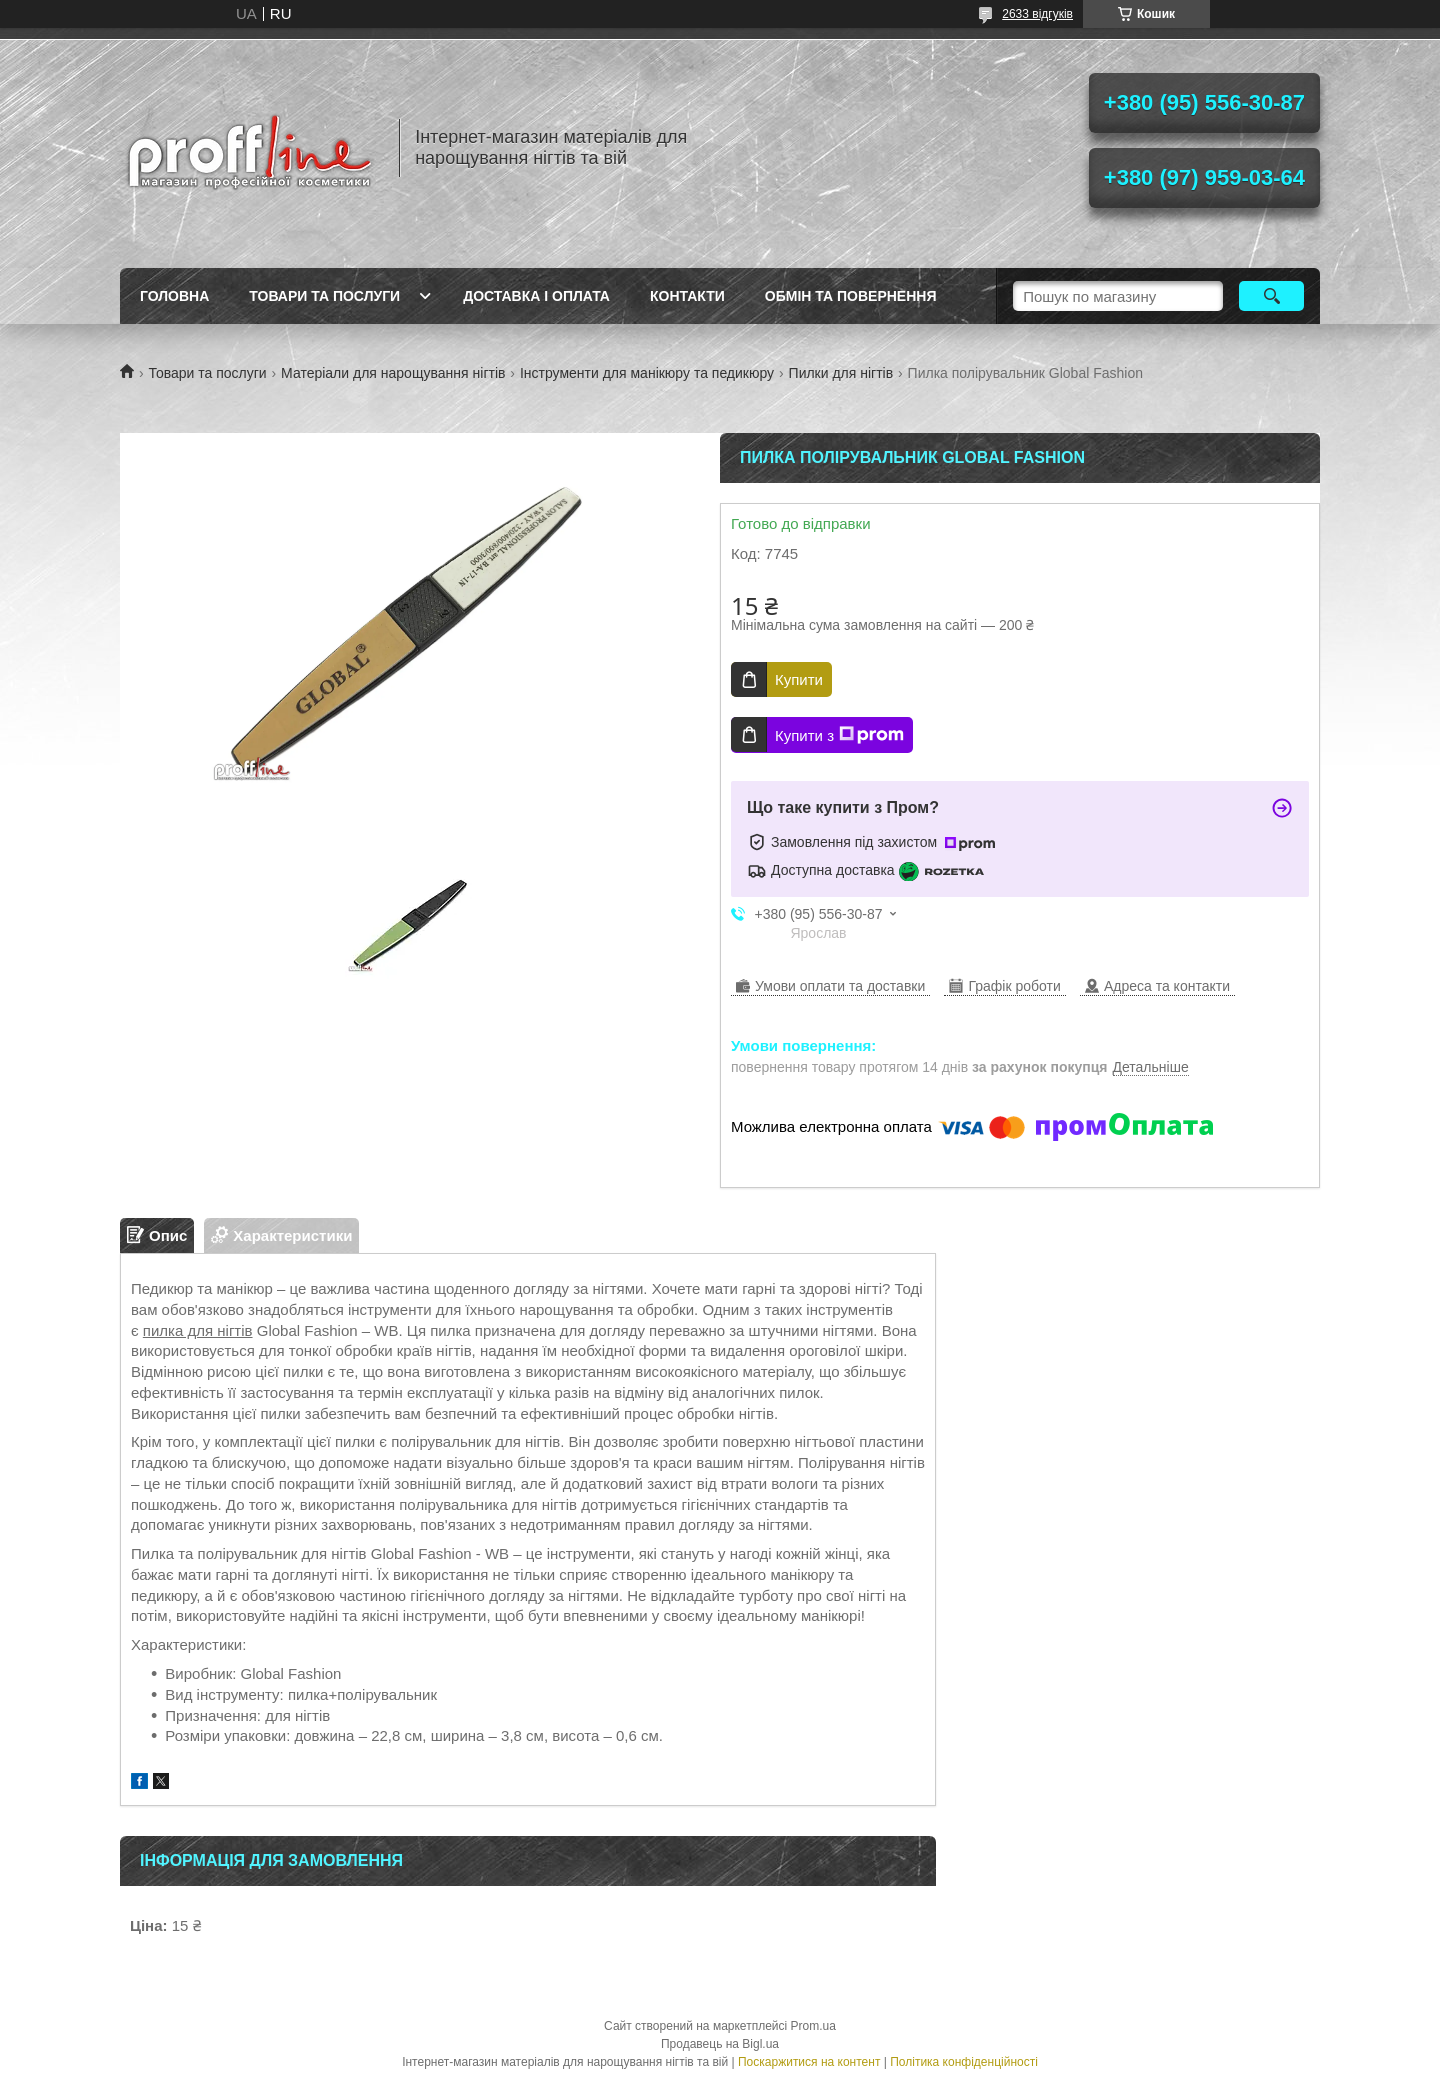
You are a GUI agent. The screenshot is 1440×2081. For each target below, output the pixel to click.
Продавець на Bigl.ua (720, 2044)
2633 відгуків (1037, 14)
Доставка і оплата (536, 296)
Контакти (687, 296)
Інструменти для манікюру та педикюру (647, 373)
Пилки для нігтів (841, 373)
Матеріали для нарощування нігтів (393, 373)
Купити (799, 679)
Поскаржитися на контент (809, 2062)
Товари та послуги (324, 296)
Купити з (839, 735)
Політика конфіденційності (964, 2062)
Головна (174, 296)
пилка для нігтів (198, 1330)
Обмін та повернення (851, 296)
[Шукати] (1271, 296)
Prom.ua (813, 2026)
